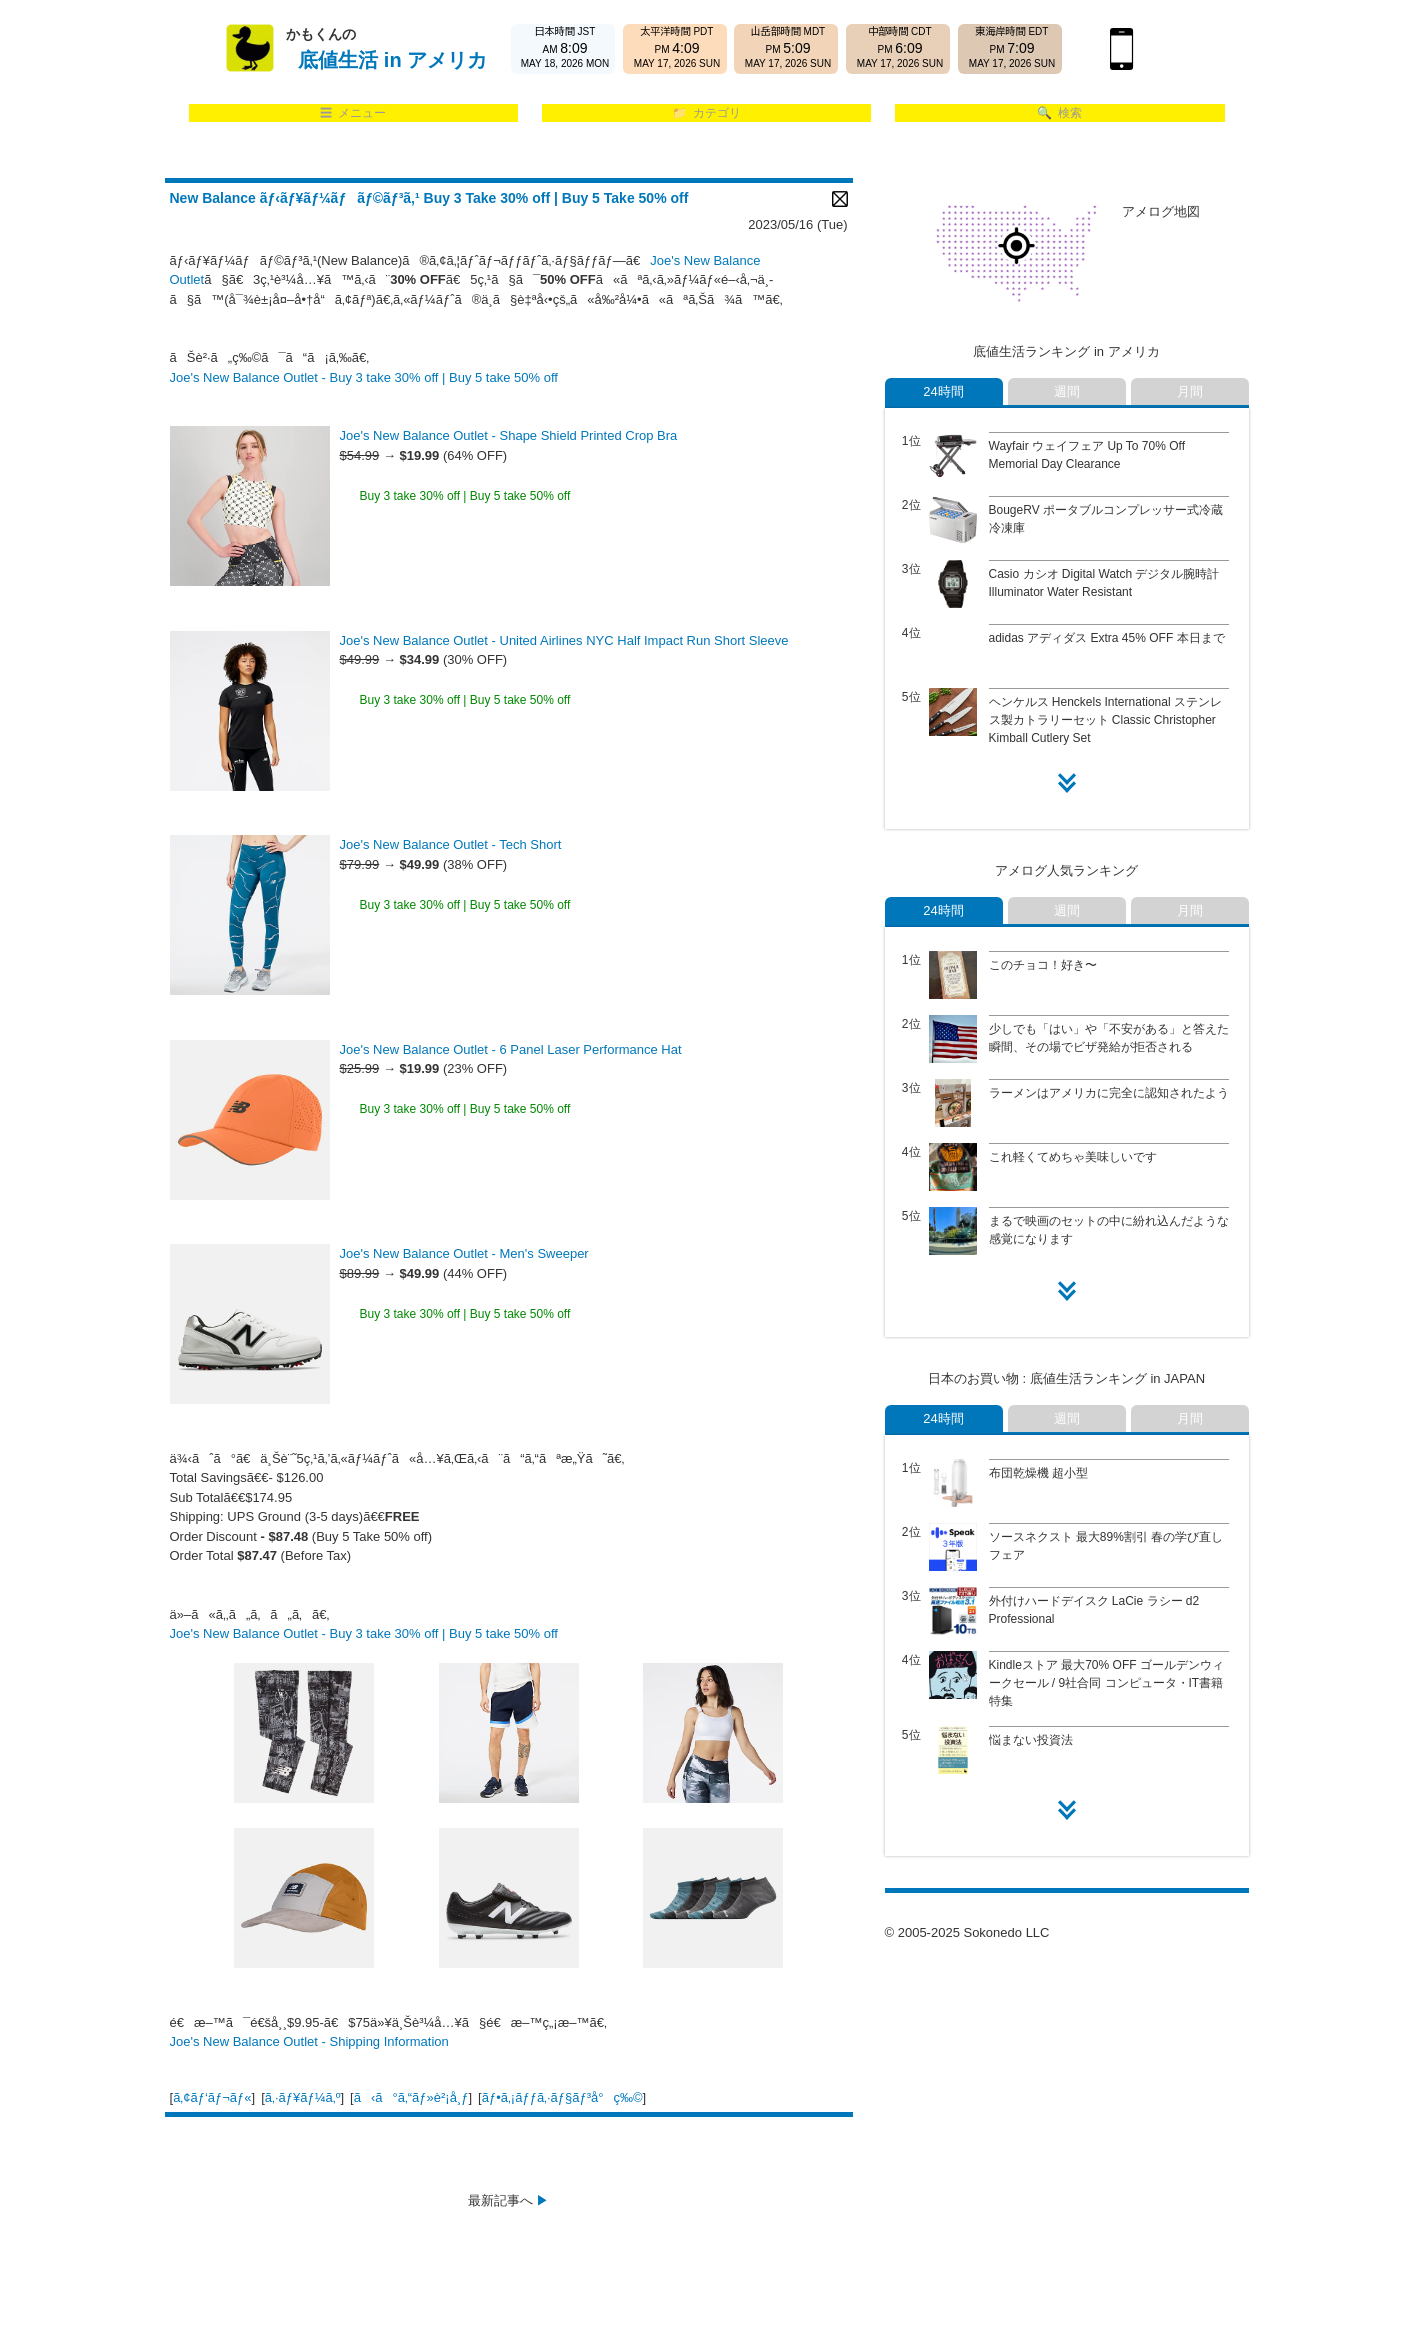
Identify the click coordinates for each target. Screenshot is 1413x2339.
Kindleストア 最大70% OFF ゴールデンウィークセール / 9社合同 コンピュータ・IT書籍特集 (1106, 1683)
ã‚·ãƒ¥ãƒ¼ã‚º (303, 2097)
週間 (1067, 391)
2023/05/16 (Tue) (797, 224)
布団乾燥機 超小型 (1038, 1473)
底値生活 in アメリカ (392, 60)
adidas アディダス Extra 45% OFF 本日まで (1107, 638)
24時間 (943, 391)
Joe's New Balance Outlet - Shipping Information (309, 2041)
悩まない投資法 (1031, 1740)
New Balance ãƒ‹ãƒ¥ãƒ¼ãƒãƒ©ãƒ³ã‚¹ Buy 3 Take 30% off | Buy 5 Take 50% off (429, 198)
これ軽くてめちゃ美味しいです (1073, 1157)
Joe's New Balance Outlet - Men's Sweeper (464, 1253)
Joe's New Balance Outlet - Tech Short (451, 844)
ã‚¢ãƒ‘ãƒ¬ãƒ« (212, 2097)
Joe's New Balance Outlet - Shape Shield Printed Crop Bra (509, 435)
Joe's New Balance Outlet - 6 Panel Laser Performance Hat (511, 1049)
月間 (1190, 391)
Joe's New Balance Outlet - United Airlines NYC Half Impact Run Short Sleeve (564, 640)
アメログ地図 (1161, 211)
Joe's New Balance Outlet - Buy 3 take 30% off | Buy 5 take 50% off (364, 377)
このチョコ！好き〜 (1043, 965)
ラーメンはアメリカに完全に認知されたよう (1109, 1093)
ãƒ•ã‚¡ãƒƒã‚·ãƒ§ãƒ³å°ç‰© (562, 2097)
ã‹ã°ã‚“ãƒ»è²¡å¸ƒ (411, 2097)
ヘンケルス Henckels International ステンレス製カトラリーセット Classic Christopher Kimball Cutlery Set (1105, 720)
